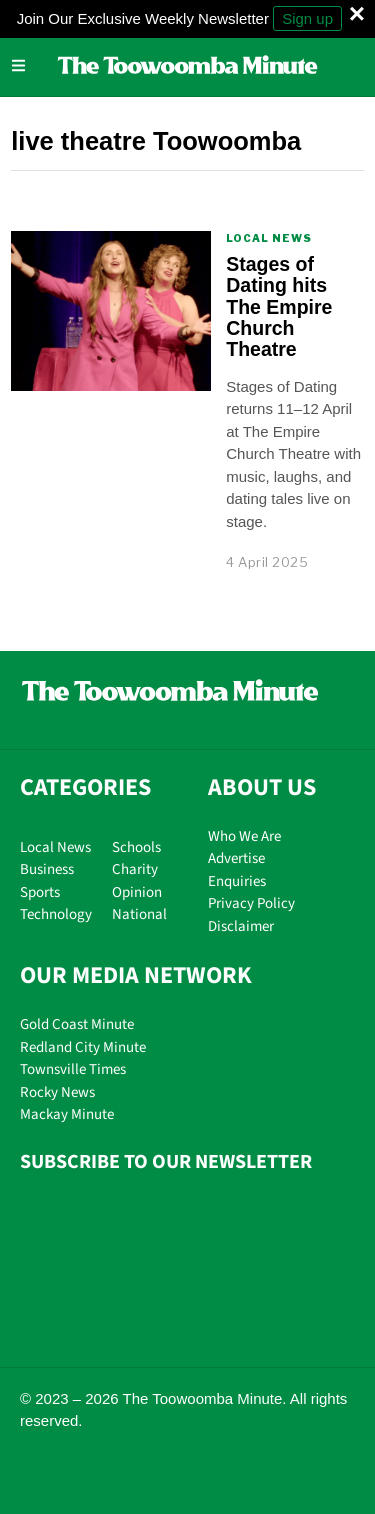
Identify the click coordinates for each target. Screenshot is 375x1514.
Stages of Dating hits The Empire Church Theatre (279, 307)
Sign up (307, 18)
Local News (269, 238)
